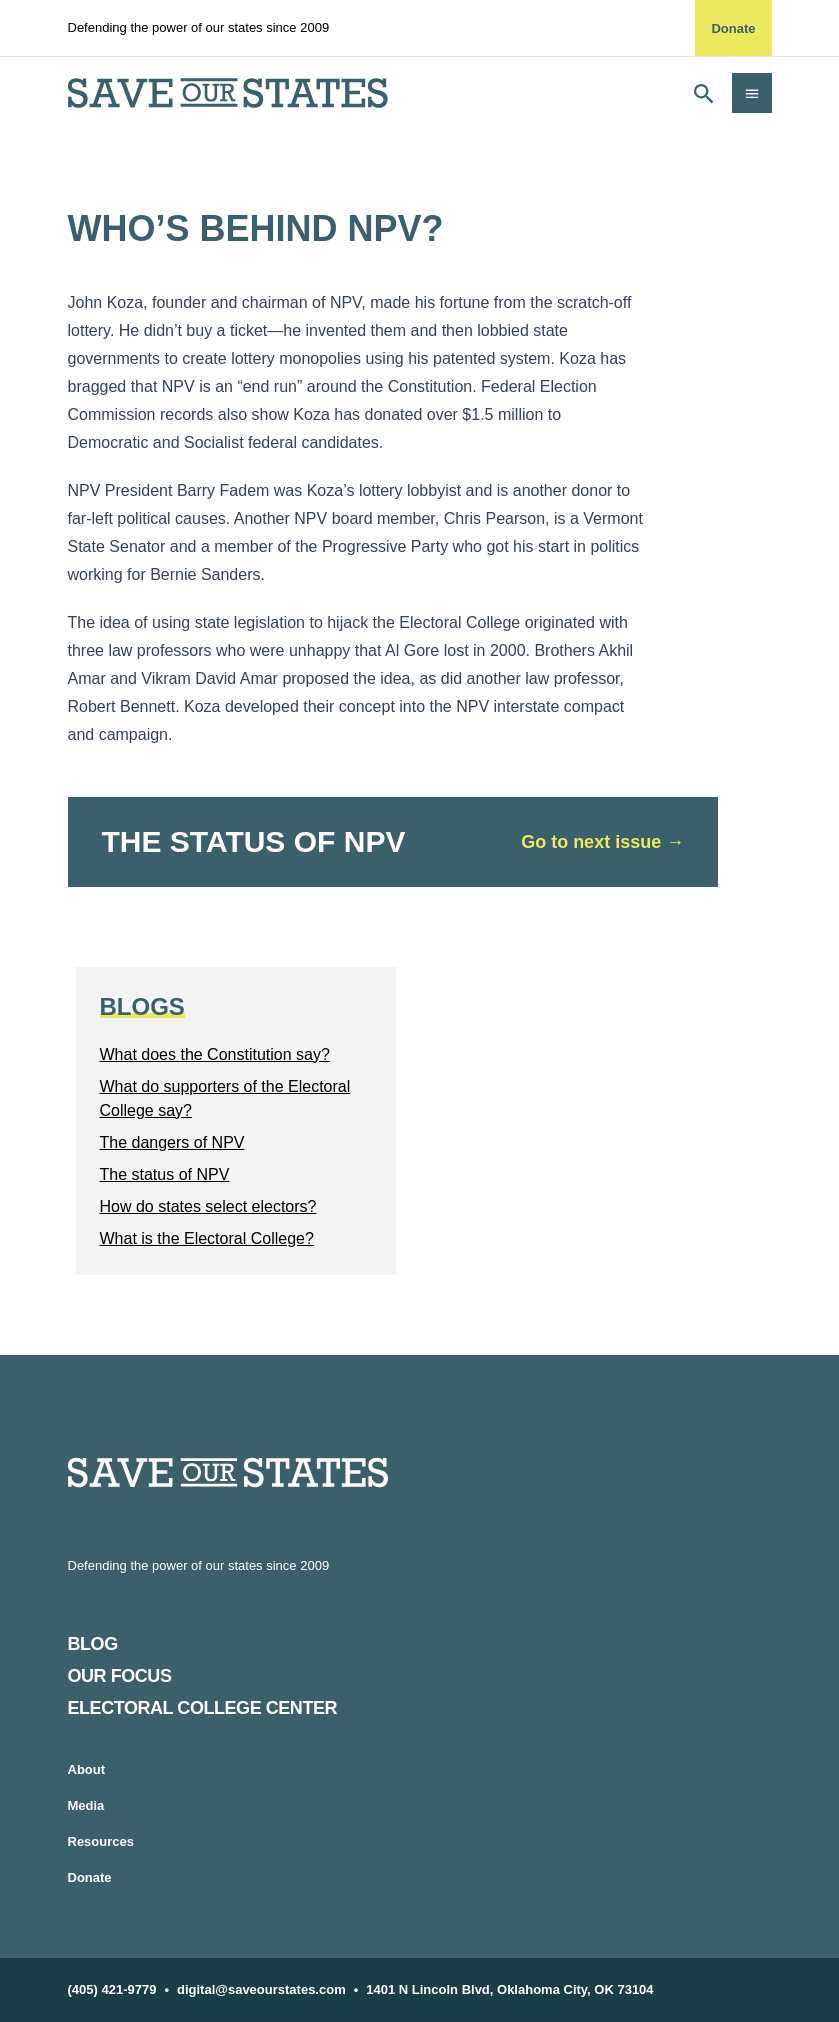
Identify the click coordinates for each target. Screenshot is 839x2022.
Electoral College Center (203, 1708)
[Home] (420, 1472)
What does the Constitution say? (215, 1054)
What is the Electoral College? (207, 1238)
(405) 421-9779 (112, 1989)
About (87, 1769)
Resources (101, 1841)
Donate (733, 28)
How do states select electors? (208, 1206)
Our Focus (120, 1676)
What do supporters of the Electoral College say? (225, 1098)
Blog (93, 1644)
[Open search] (704, 93)
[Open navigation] (752, 93)
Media (86, 1805)
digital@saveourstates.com (261, 1989)
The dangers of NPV (172, 1142)
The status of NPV (165, 1174)
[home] (228, 93)
